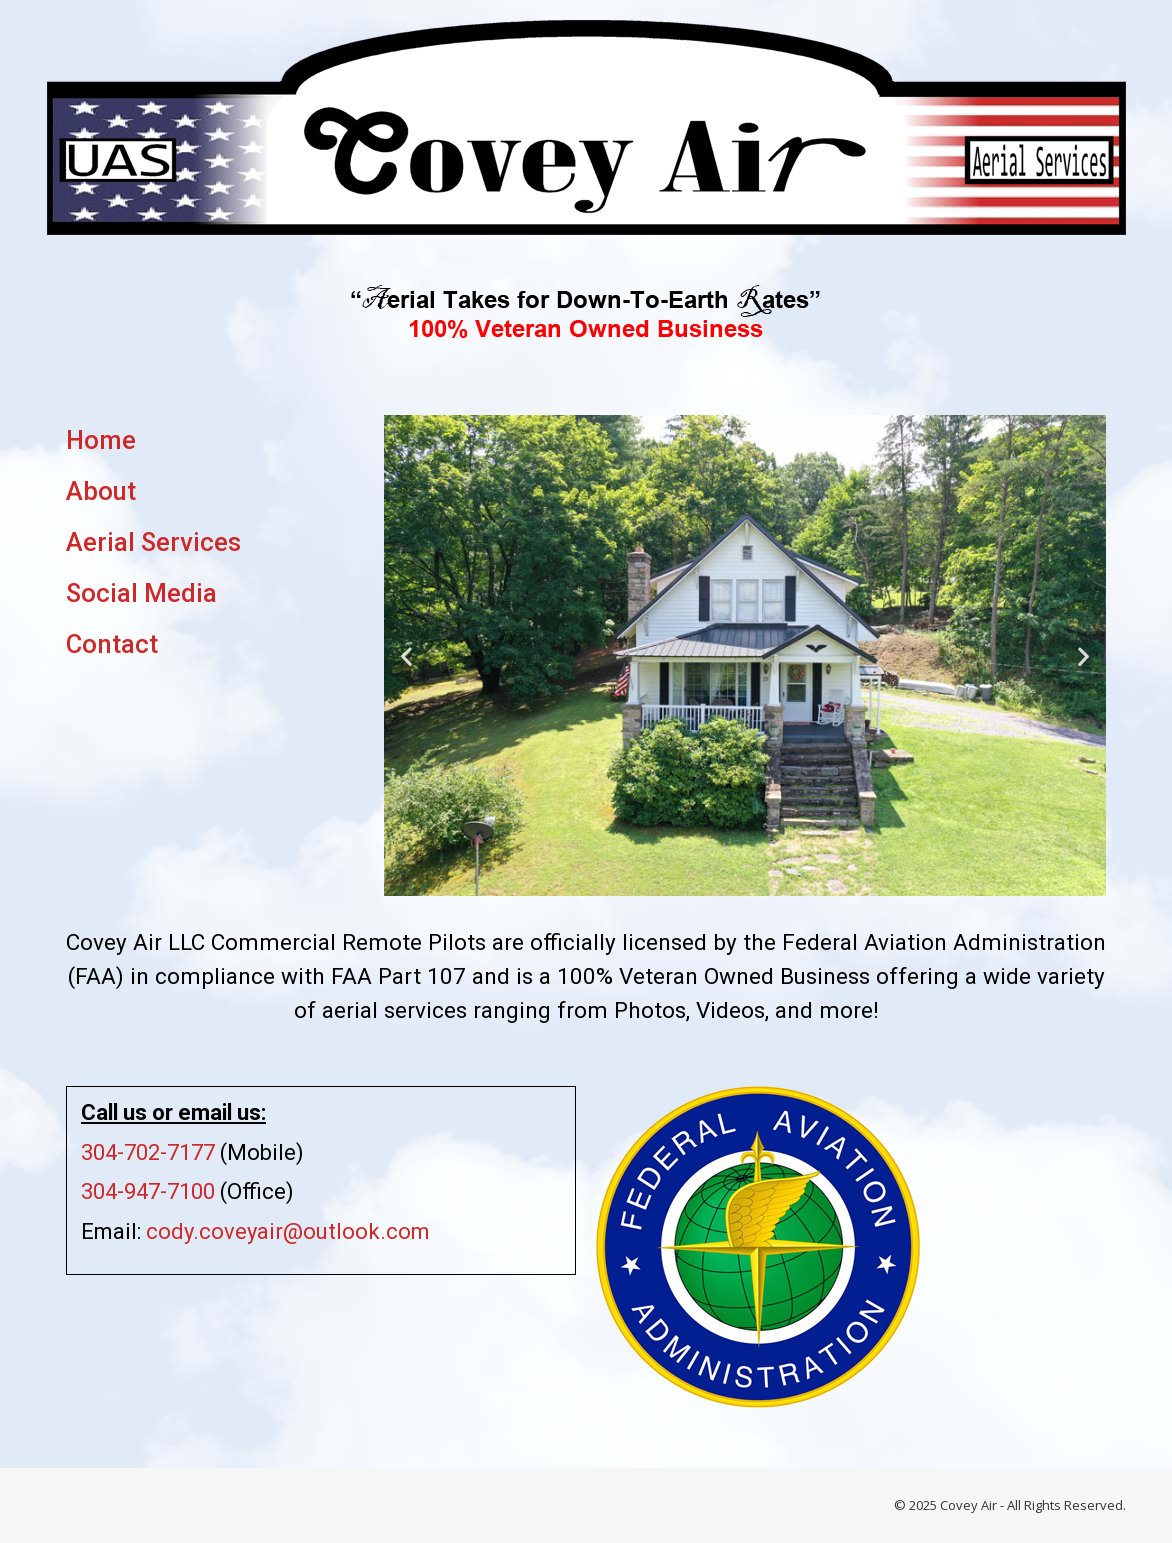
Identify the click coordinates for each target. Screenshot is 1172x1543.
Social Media (141, 593)
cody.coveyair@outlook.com (288, 1231)
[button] (406, 655)
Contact (112, 644)
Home (101, 440)
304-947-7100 (148, 1191)
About (101, 491)
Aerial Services (153, 542)
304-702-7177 (148, 1152)
